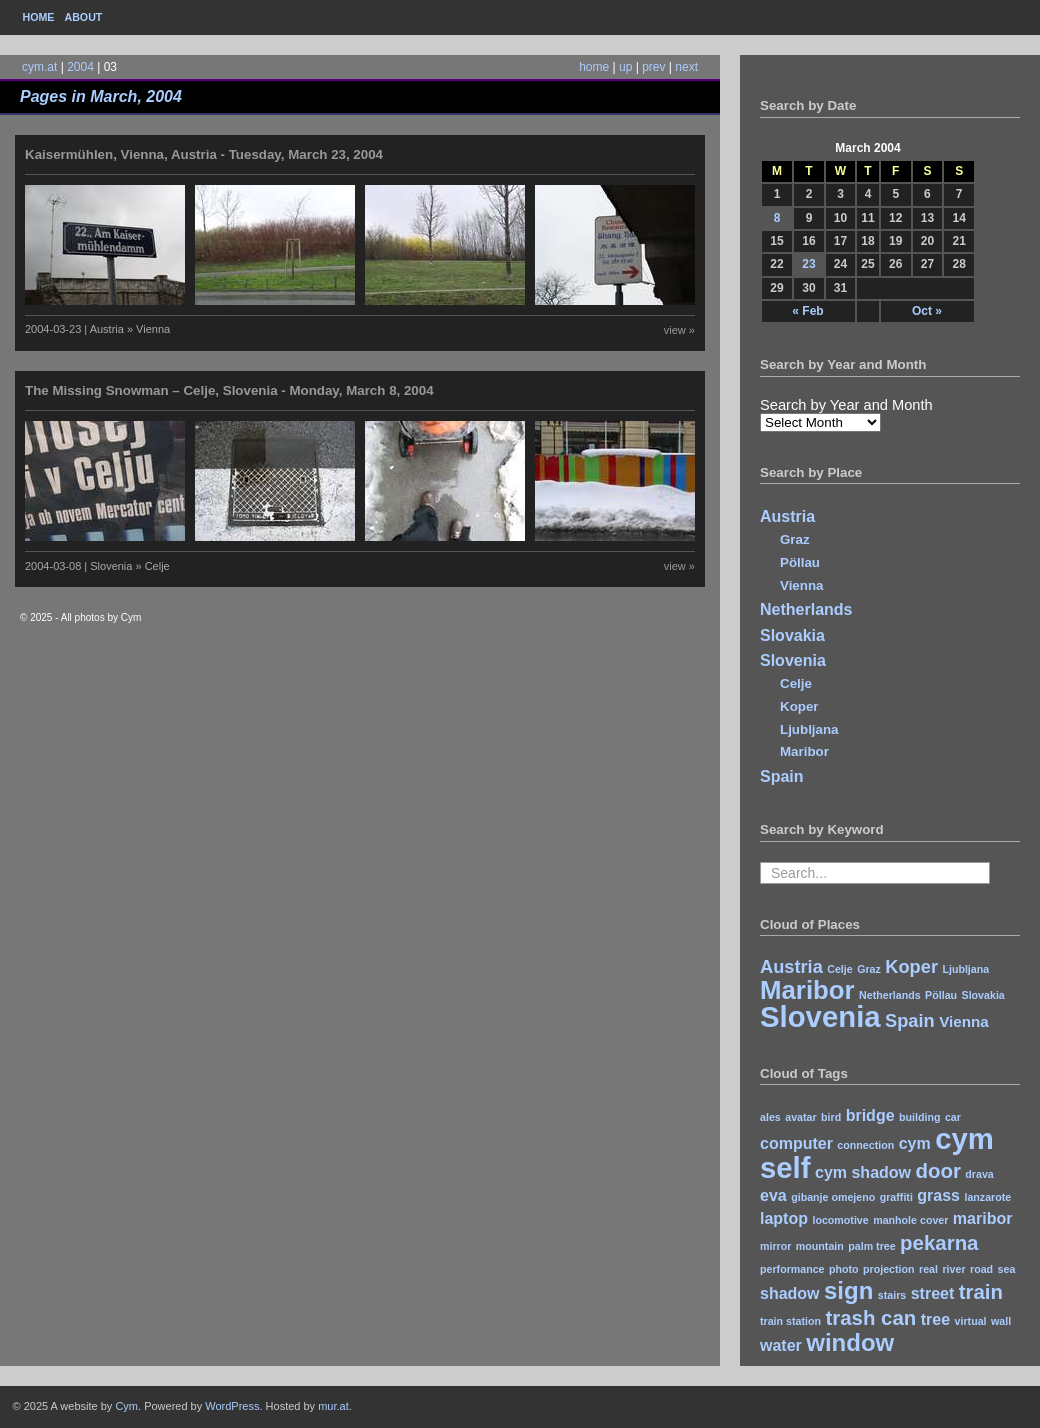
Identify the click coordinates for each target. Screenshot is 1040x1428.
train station (790, 1321)
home (594, 67)
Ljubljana (809, 729)
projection (889, 1269)
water (781, 1345)
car (953, 1117)
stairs (892, 1295)
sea (1007, 1269)
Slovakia (792, 635)
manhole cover (910, 1220)
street (933, 1293)
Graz (795, 539)
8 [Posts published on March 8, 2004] (777, 218)
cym (915, 1143)
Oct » (927, 311)
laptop (784, 1218)
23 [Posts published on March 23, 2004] (808, 264)
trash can (870, 1317)
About (83, 17)
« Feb (807, 311)
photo (844, 1269)
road (981, 1269)
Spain (782, 776)
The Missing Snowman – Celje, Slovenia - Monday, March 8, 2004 (229, 390)
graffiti (896, 1197)
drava (979, 1174)
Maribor (804, 751)
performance (792, 1269)
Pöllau (800, 562)
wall (1001, 1321)
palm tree (871, 1246)
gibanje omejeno (833, 1197)
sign (848, 1290)
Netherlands (806, 609)
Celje (796, 683)
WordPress (232, 1406)
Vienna (801, 585)
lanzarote (987, 1197)
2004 (80, 67)
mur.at (333, 1406)
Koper (799, 706)
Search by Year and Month (846, 405)
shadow (790, 1293)
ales (770, 1117)
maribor (983, 1218)
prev (653, 67)
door (937, 1170)
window (850, 1342)
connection (865, 1145)
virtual (971, 1321)
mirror (775, 1246)
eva (773, 1195)
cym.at (39, 67)
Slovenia (793, 660)
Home (39, 17)
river (953, 1269)
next (686, 67)
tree (935, 1319)
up (625, 67)
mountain (820, 1246)
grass (938, 1195)
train (981, 1291)
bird (831, 1117)
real (928, 1269)
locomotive (840, 1220)
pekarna (939, 1242)
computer (796, 1143)
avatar (800, 1117)
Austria (787, 516)
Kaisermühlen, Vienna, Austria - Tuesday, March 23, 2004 (204, 154)
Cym (126, 1406)
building (919, 1117)
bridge (870, 1115)
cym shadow (863, 1172)
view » (679, 330)
